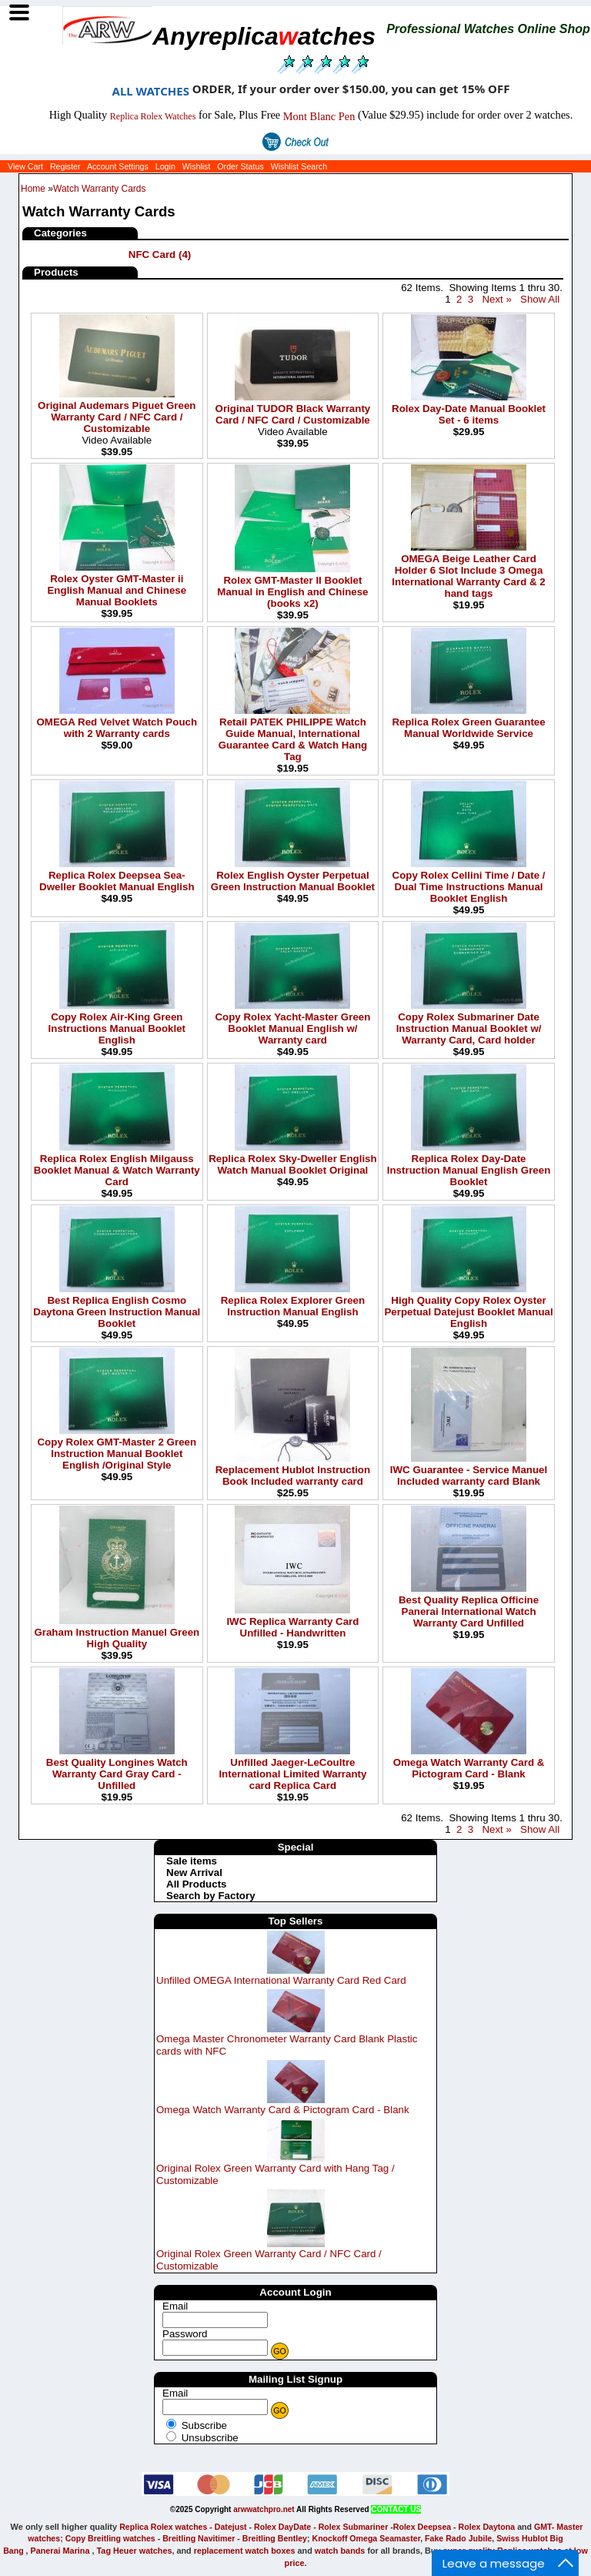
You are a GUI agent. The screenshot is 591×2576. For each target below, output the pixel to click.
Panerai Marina (59, 2550)
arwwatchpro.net (263, 2509)
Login (165, 166)
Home (33, 188)
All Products (196, 1884)
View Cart (25, 166)
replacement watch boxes (245, 2550)
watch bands (340, 2550)
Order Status (240, 166)
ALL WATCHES (150, 91)
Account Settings (118, 166)
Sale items (191, 1861)
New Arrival (194, 1872)
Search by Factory (210, 1895)
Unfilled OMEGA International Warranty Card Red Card (281, 1980)
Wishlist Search (299, 166)
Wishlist (196, 166)
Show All (539, 299)
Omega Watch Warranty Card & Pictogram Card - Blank (282, 2109)
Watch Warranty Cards (99, 188)
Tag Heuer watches (134, 2550)
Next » (497, 299)
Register (65, 166)
